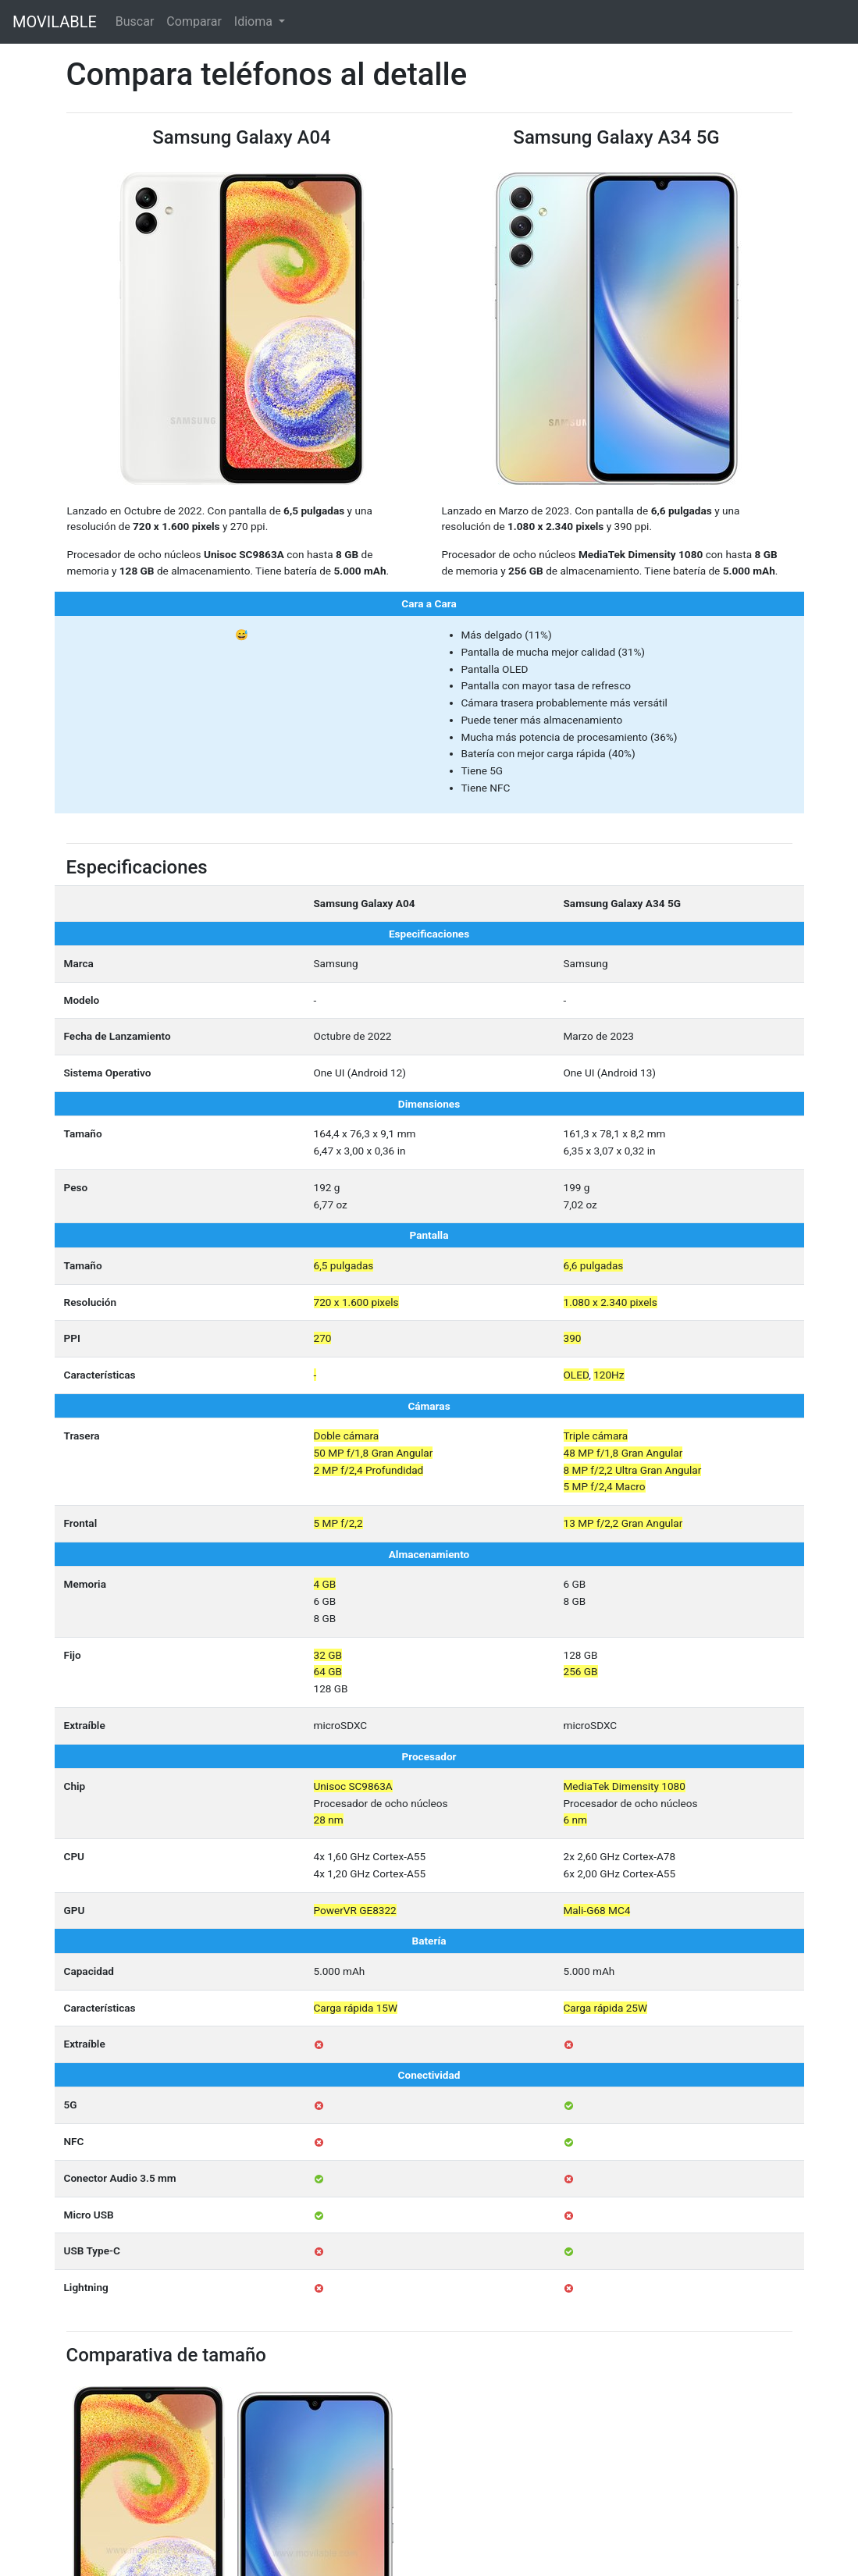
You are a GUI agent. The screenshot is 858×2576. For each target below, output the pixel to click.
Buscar (135, 21)
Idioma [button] (255, 21)
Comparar (194, 21)
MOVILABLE (54, 21)
